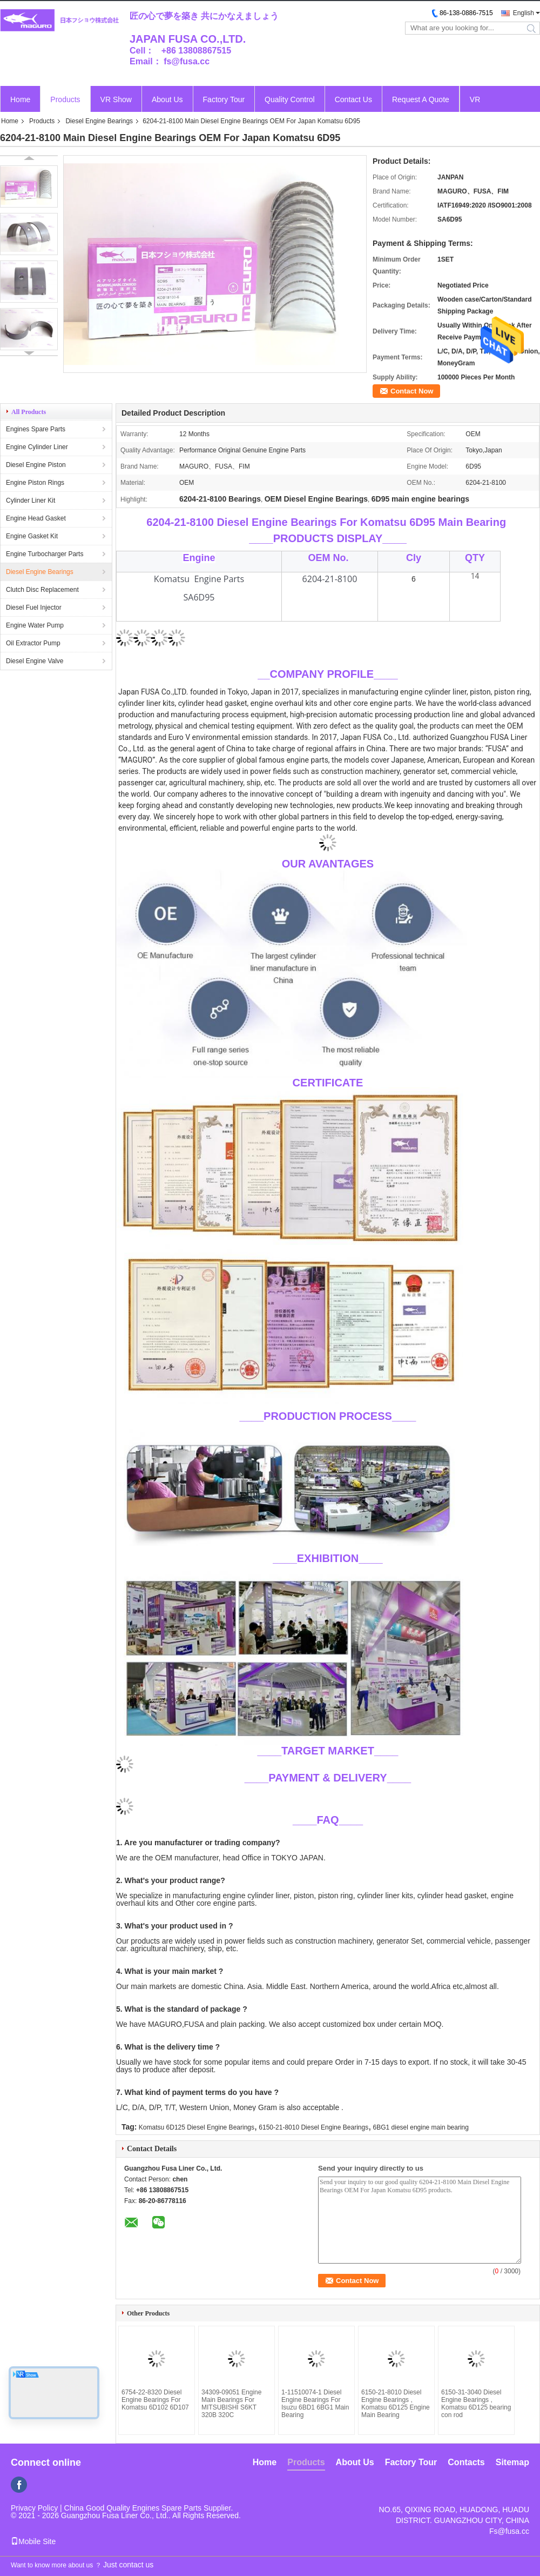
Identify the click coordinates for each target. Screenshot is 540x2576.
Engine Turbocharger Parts (44, 554)
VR (475, 99)
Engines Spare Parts (35, 429)
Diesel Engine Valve (35, 661)
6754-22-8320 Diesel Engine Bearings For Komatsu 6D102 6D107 (155, 2399)
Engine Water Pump (35, 625)
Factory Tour (224, 99)
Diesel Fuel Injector (34, 607)
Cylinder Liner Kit (30, 500)
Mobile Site (33, 2541)
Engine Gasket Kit (32, 536)
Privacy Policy (34, 2508)
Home (20, 99)
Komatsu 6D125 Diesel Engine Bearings (196, 2127)
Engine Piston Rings (35, 482)
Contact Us (353, 99)
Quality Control (290, 99)
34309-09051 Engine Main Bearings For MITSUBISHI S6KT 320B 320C (231, 2403)
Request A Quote (420, 99)
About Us (167, 99)
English (523, 13)
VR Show (116, 99)
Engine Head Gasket (36, 518)
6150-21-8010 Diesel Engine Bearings (313, 2127)
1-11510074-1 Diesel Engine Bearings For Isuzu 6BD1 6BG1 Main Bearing (315, 2403)
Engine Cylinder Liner (37, 447)
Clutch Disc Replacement (42, 589)
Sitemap (512, 2462)
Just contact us (128, 2564)
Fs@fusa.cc (509, 2531)
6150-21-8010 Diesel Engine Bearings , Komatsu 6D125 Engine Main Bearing (395, 2403)
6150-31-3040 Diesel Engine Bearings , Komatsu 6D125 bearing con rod (476, 2403)
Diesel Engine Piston (36, 465)
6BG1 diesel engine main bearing (421, 2127)
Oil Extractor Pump (33, 643)
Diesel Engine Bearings (99, 121)
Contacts (466, 2462)
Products (65, 99)
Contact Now (411, 391)
